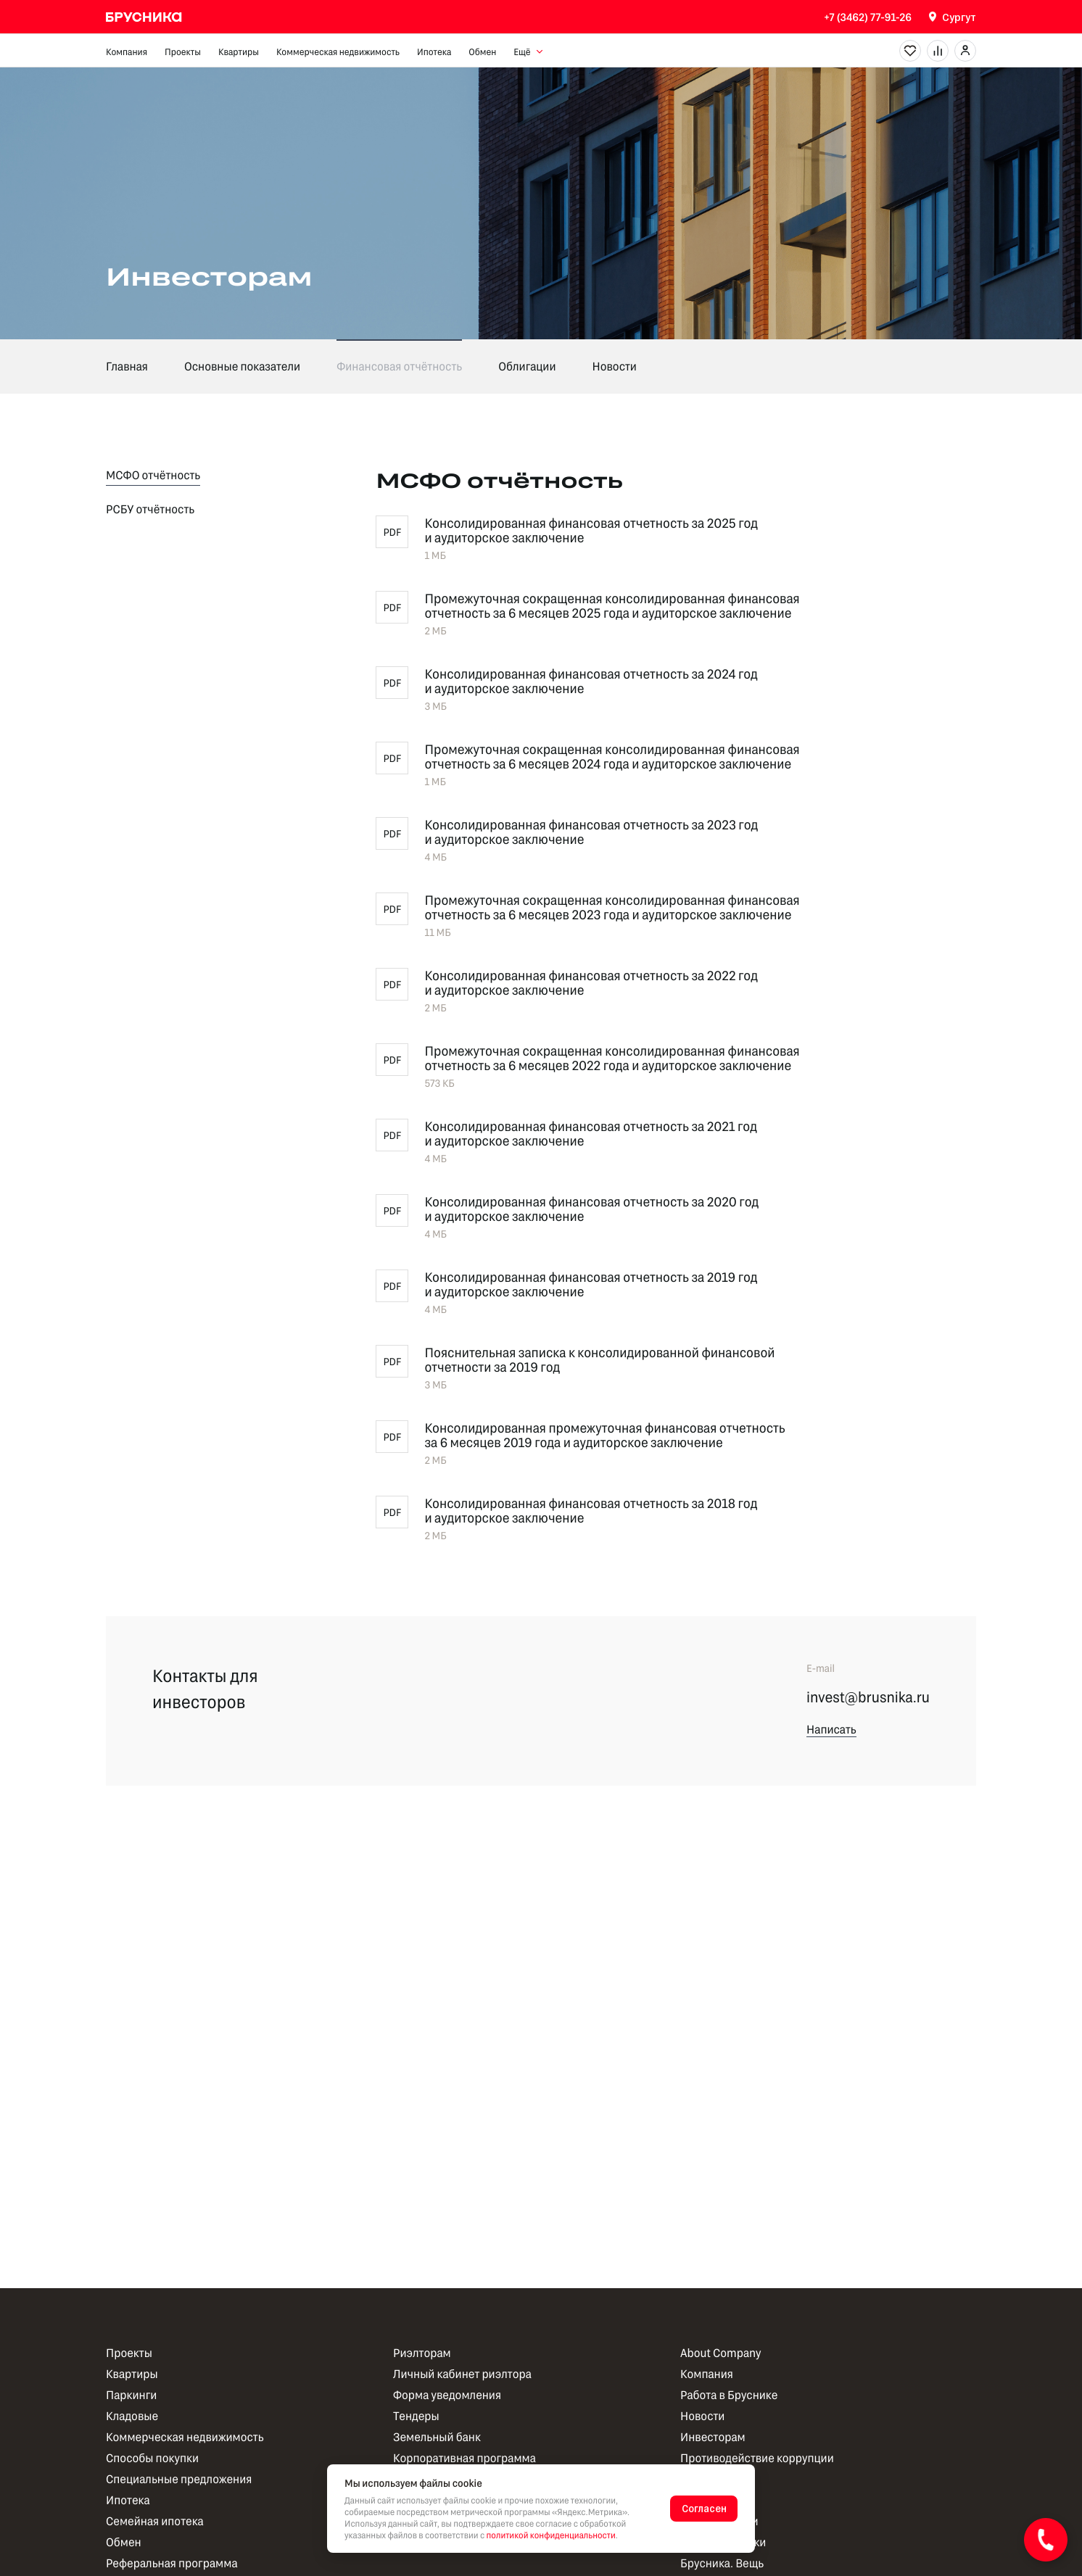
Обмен (482, 51)
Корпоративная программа (464, 2458)
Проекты (183, 51)
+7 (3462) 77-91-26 (868, 16)
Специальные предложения (179, 2479)
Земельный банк (437, 2437)
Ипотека (434, 51)
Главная (127, 366)
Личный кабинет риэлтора (462, 2374)
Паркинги (131, 2395)
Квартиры (238, 51)
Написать (831, 1729)
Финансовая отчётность (399, 366)
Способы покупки (152, 2458)
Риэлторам (422, 2353)
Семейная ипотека (155, 2521)
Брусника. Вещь (722, 2563)
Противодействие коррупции (757, 2458)
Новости (614, 366)
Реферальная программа (172, 2563)
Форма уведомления (447, 2395)
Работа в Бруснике (728, 2395)
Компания (126, 51)
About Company (720, 2353)
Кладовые (132, 2416)
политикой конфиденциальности (551, 2535)
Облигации (527, 366)
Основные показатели (242, 366)
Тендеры (416, 2416)
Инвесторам (713, 2437)
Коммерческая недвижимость (338, 51)
